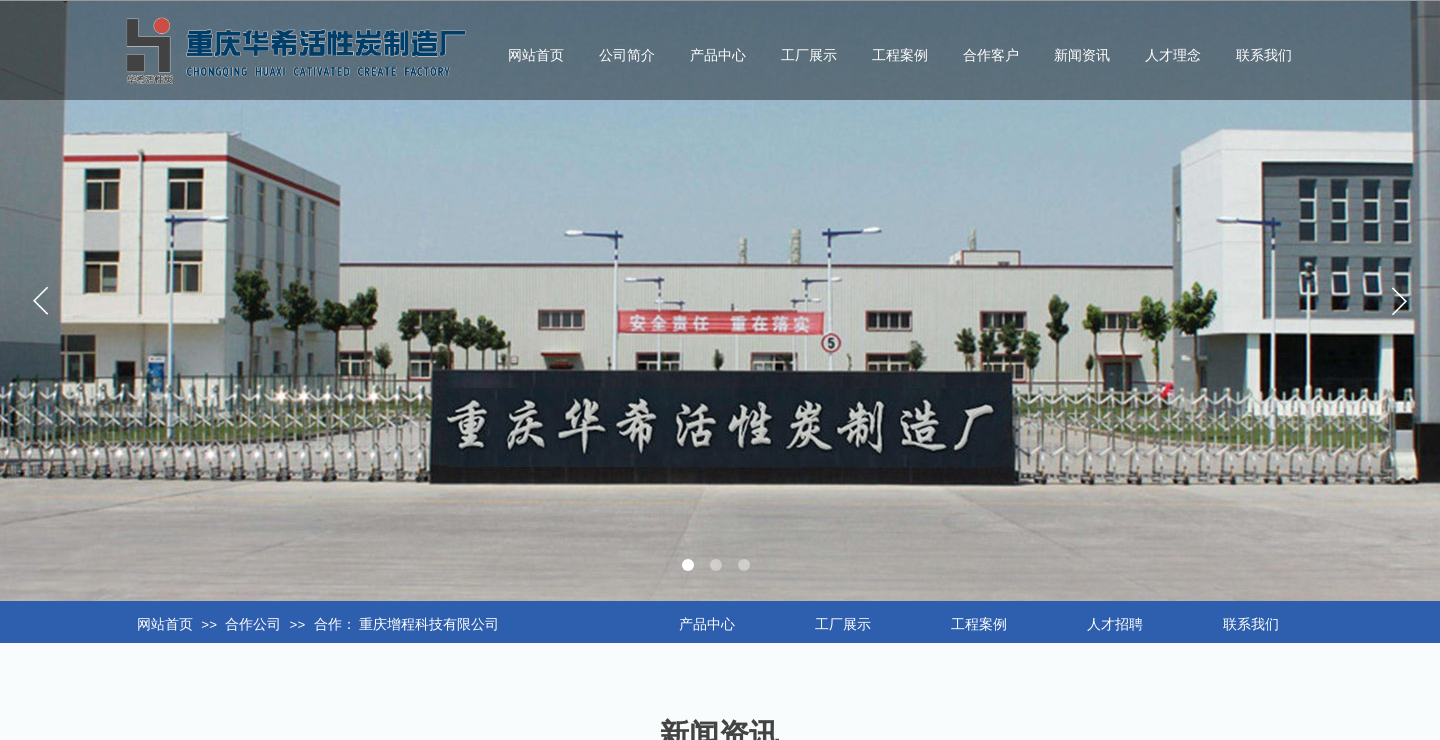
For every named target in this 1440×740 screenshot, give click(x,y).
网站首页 (165, 624)
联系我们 (1264, 55)
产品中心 (718, 55)
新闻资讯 (1082, 55)
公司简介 (627, 55)
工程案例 (900, 55)
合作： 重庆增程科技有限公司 (407, 624)
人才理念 (1173, 55)
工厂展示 (809, 55)
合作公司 (253, 624)
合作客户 (991, 55)
